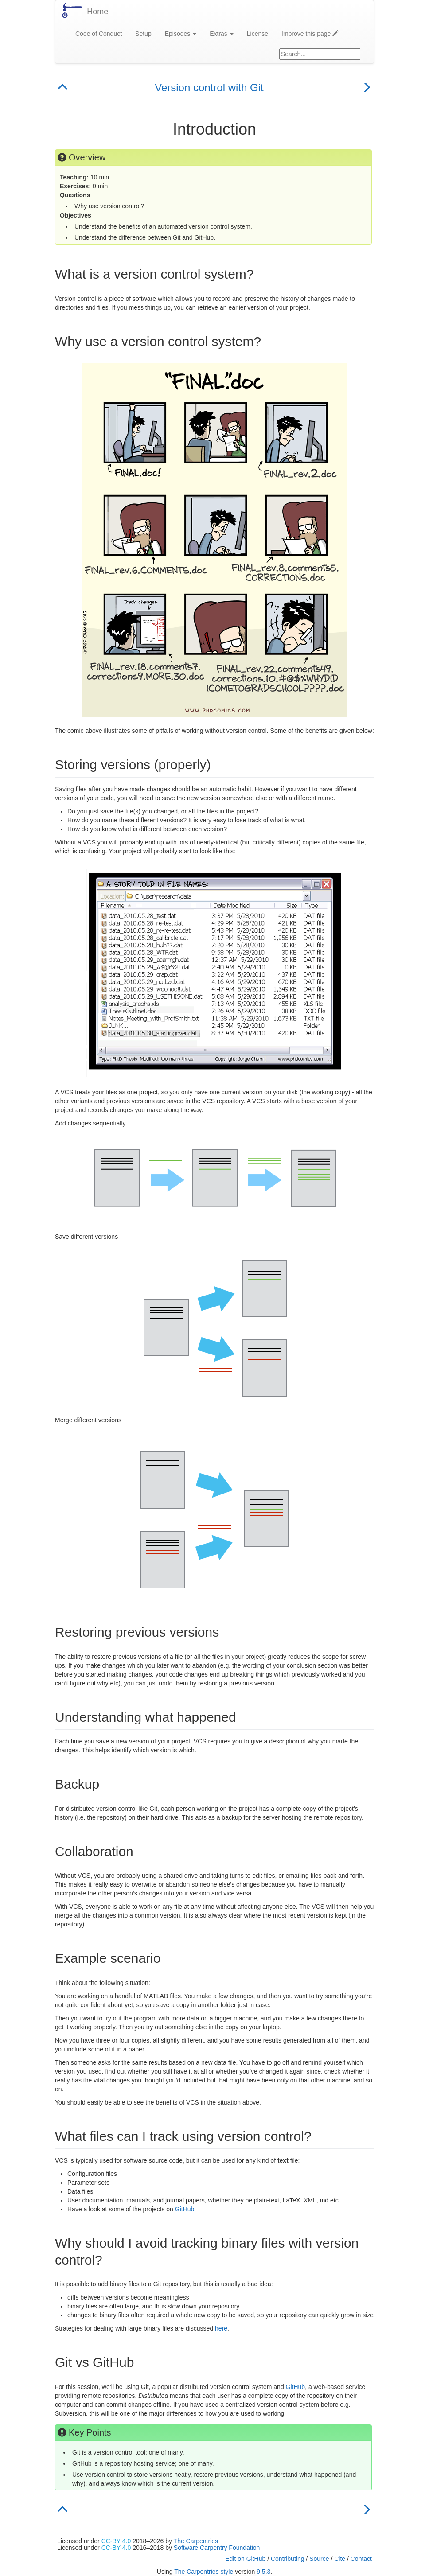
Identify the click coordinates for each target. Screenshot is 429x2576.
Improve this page (310, 33)
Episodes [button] (180, 33)
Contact (361, 2558)
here (221, 2328)
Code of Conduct (98, 33)
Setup (143, 33)
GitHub (185, 2209)
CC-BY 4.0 (116, 2541)
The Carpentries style (203, 2571)
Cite (339, 2558)
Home (97, 11)
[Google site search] (319, 54)
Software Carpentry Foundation (217, 2547)
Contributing (287, 2558)
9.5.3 (263, 2571)
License (257, 33)
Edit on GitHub (245, 2558)
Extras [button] (222, 33)
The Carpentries (196, 2541)
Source (319, 2558)
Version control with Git (209, 87)
